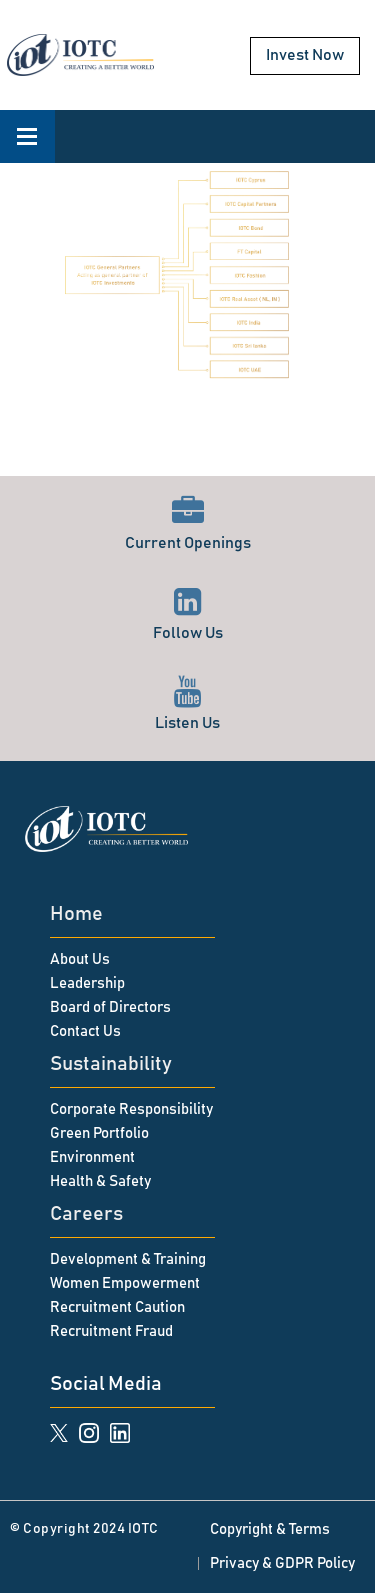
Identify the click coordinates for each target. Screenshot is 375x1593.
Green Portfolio (99, 1133)
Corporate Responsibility (131, 1109)
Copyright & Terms (270, 1529)
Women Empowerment (125, 1283)
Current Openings (188, 523)
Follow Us (188, 613)
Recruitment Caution (117, 1307)
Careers (86, 1214)
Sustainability (111, 1064)
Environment (92, 1157)
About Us (80, 959)
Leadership (87, 983)
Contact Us (85, 1031)
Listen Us (187, 703)
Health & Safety (100, 1181)
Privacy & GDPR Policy (282, 1563)
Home (76, 914)
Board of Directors (110, 1007)
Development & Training (128, 1259)
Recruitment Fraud (111, 1331)
